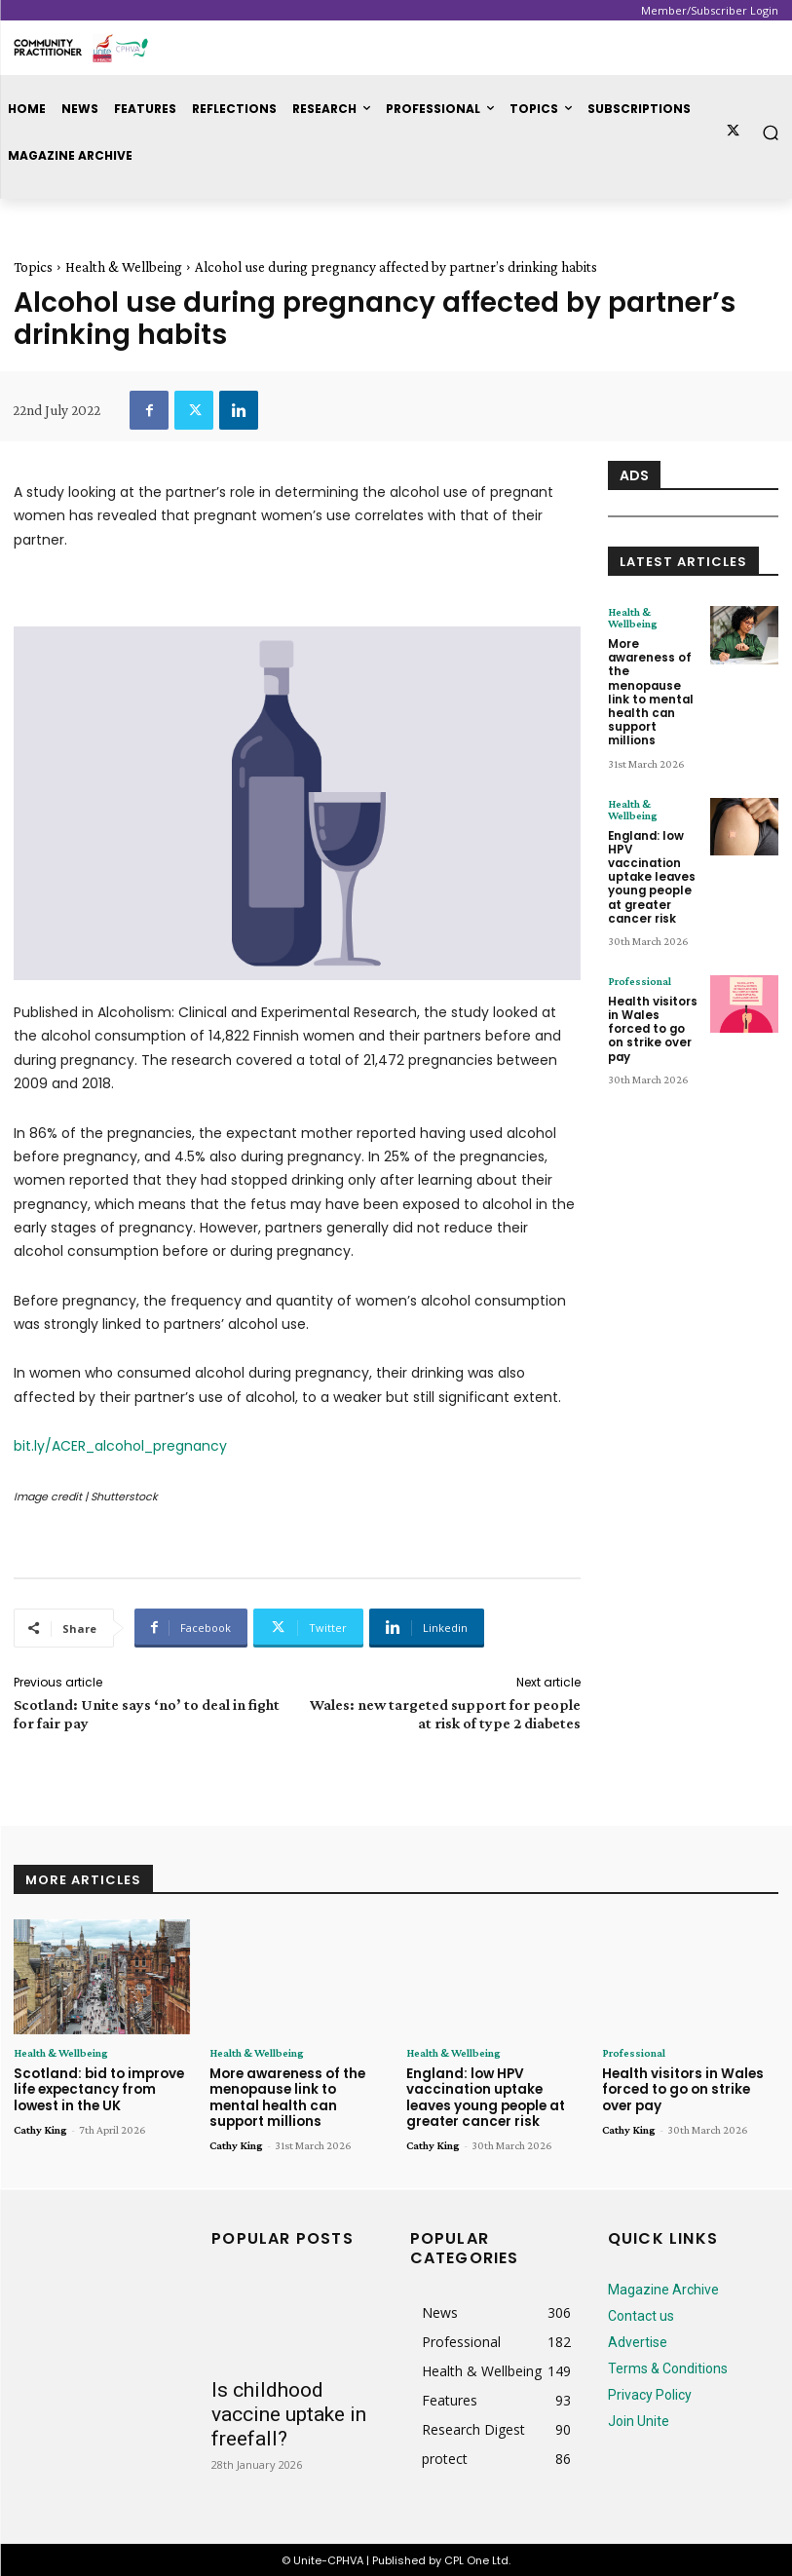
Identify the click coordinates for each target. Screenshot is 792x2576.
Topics (33, 267)
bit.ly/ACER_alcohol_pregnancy (120, 1446)
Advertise (637, 2339)
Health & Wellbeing (123, 267)
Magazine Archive (663, 2286)
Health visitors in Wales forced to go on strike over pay (654, 1005)
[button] (771, 132)
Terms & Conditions (668, 2365)
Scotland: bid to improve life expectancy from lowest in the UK (98, 2089)
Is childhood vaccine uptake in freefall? (288, 2411)
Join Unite (638, 2418)
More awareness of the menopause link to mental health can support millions (650, 687)
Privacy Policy (650, 2392)
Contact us (641, 2313)
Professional (639, 966)
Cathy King (40, 2128)
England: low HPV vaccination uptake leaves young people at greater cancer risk (651, 865)
